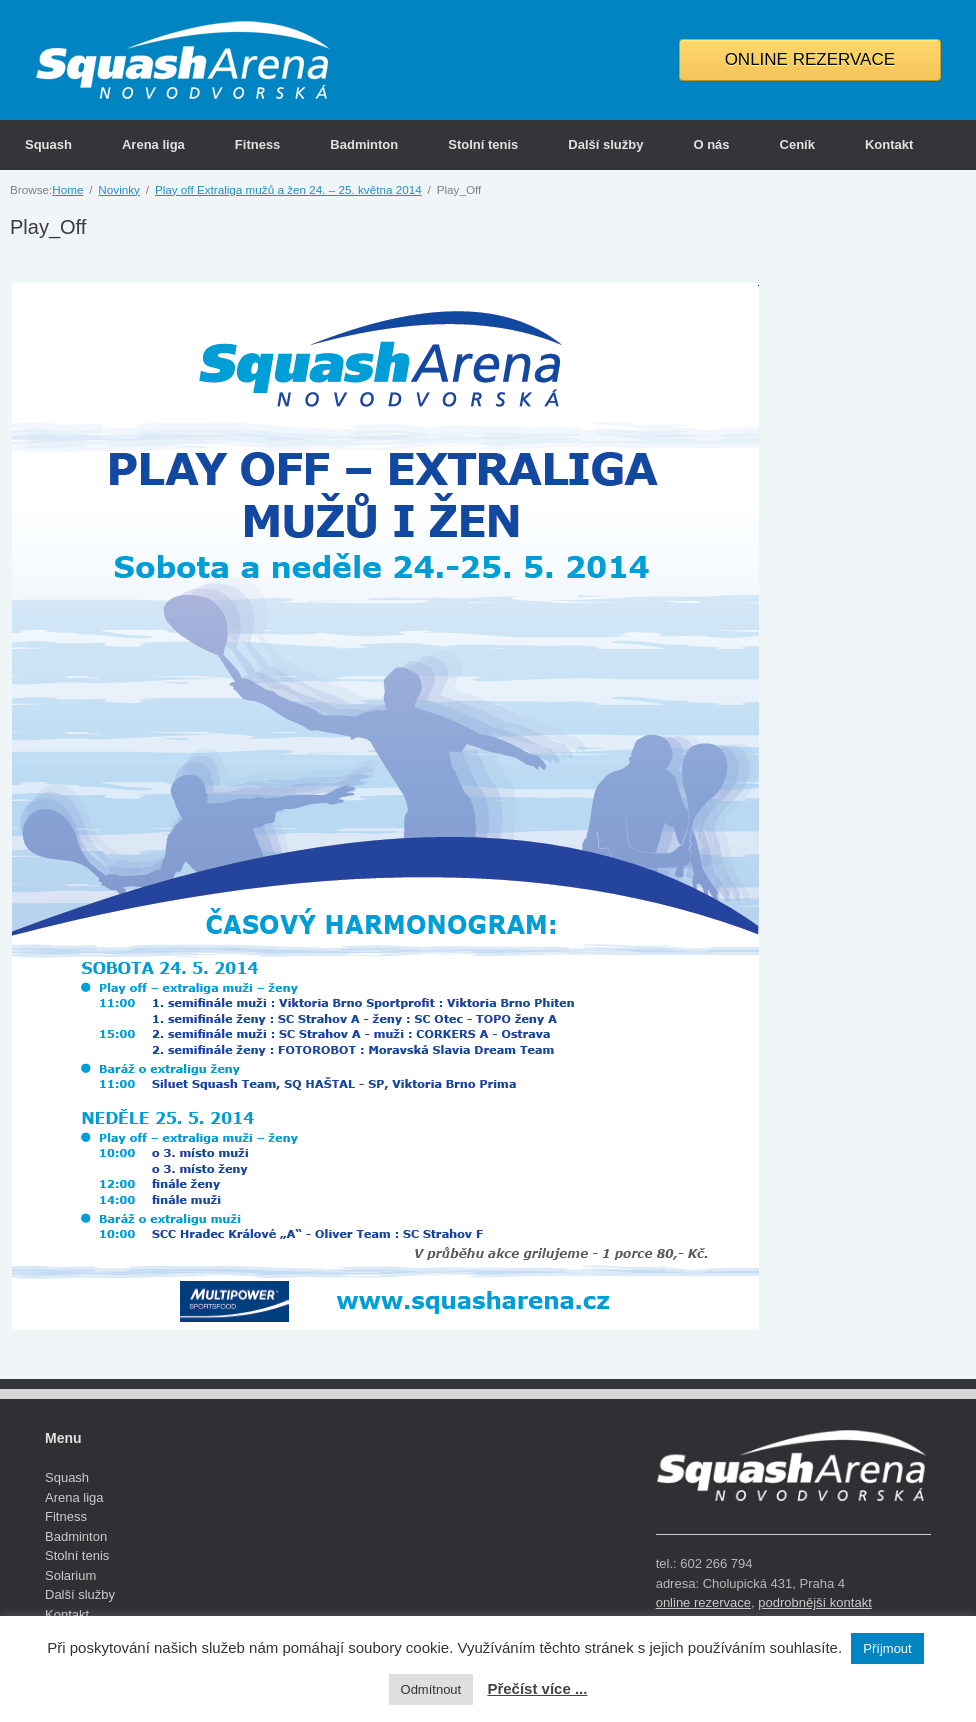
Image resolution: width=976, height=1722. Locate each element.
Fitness (258, 144)
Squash (48, 144)
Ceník (797, 144)
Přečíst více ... (537, 1688)
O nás (711, 144)
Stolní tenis (483, 144)
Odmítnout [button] (431, 1689)
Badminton (364, 144)
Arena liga (153, 144)
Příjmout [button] (887, 1648)
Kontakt (889, 144)
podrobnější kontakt (814, 1602)
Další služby (605, 144)
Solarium (70, 1575)
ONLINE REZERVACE (810, 59)
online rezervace (703, 1602)
